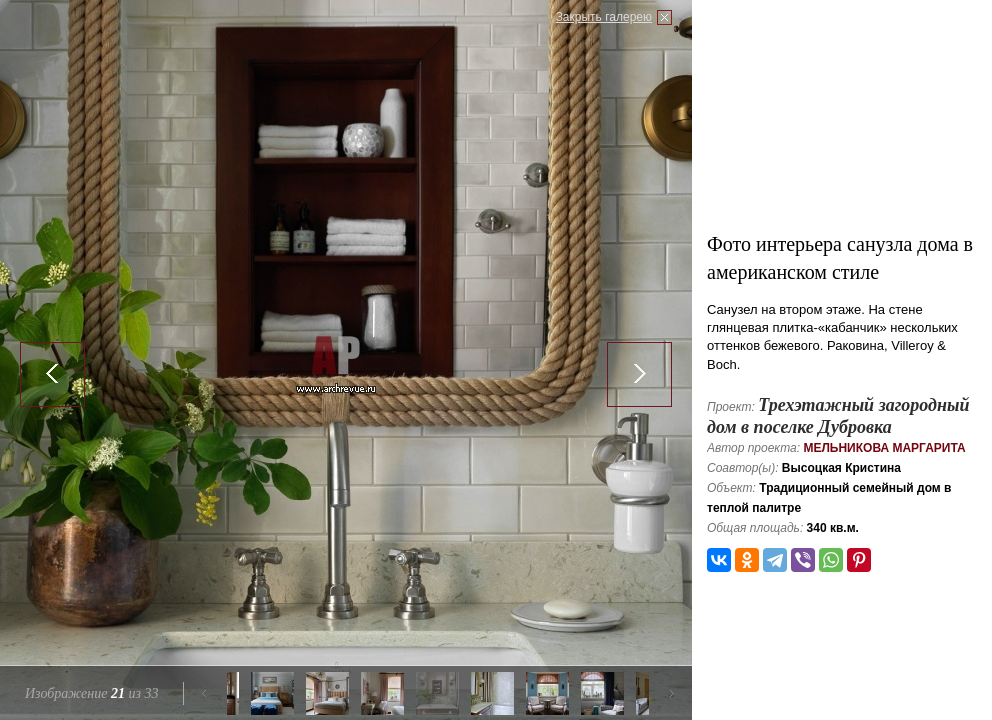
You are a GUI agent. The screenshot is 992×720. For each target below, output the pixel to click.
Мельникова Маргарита (884, 448)
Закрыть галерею (604, 17)
